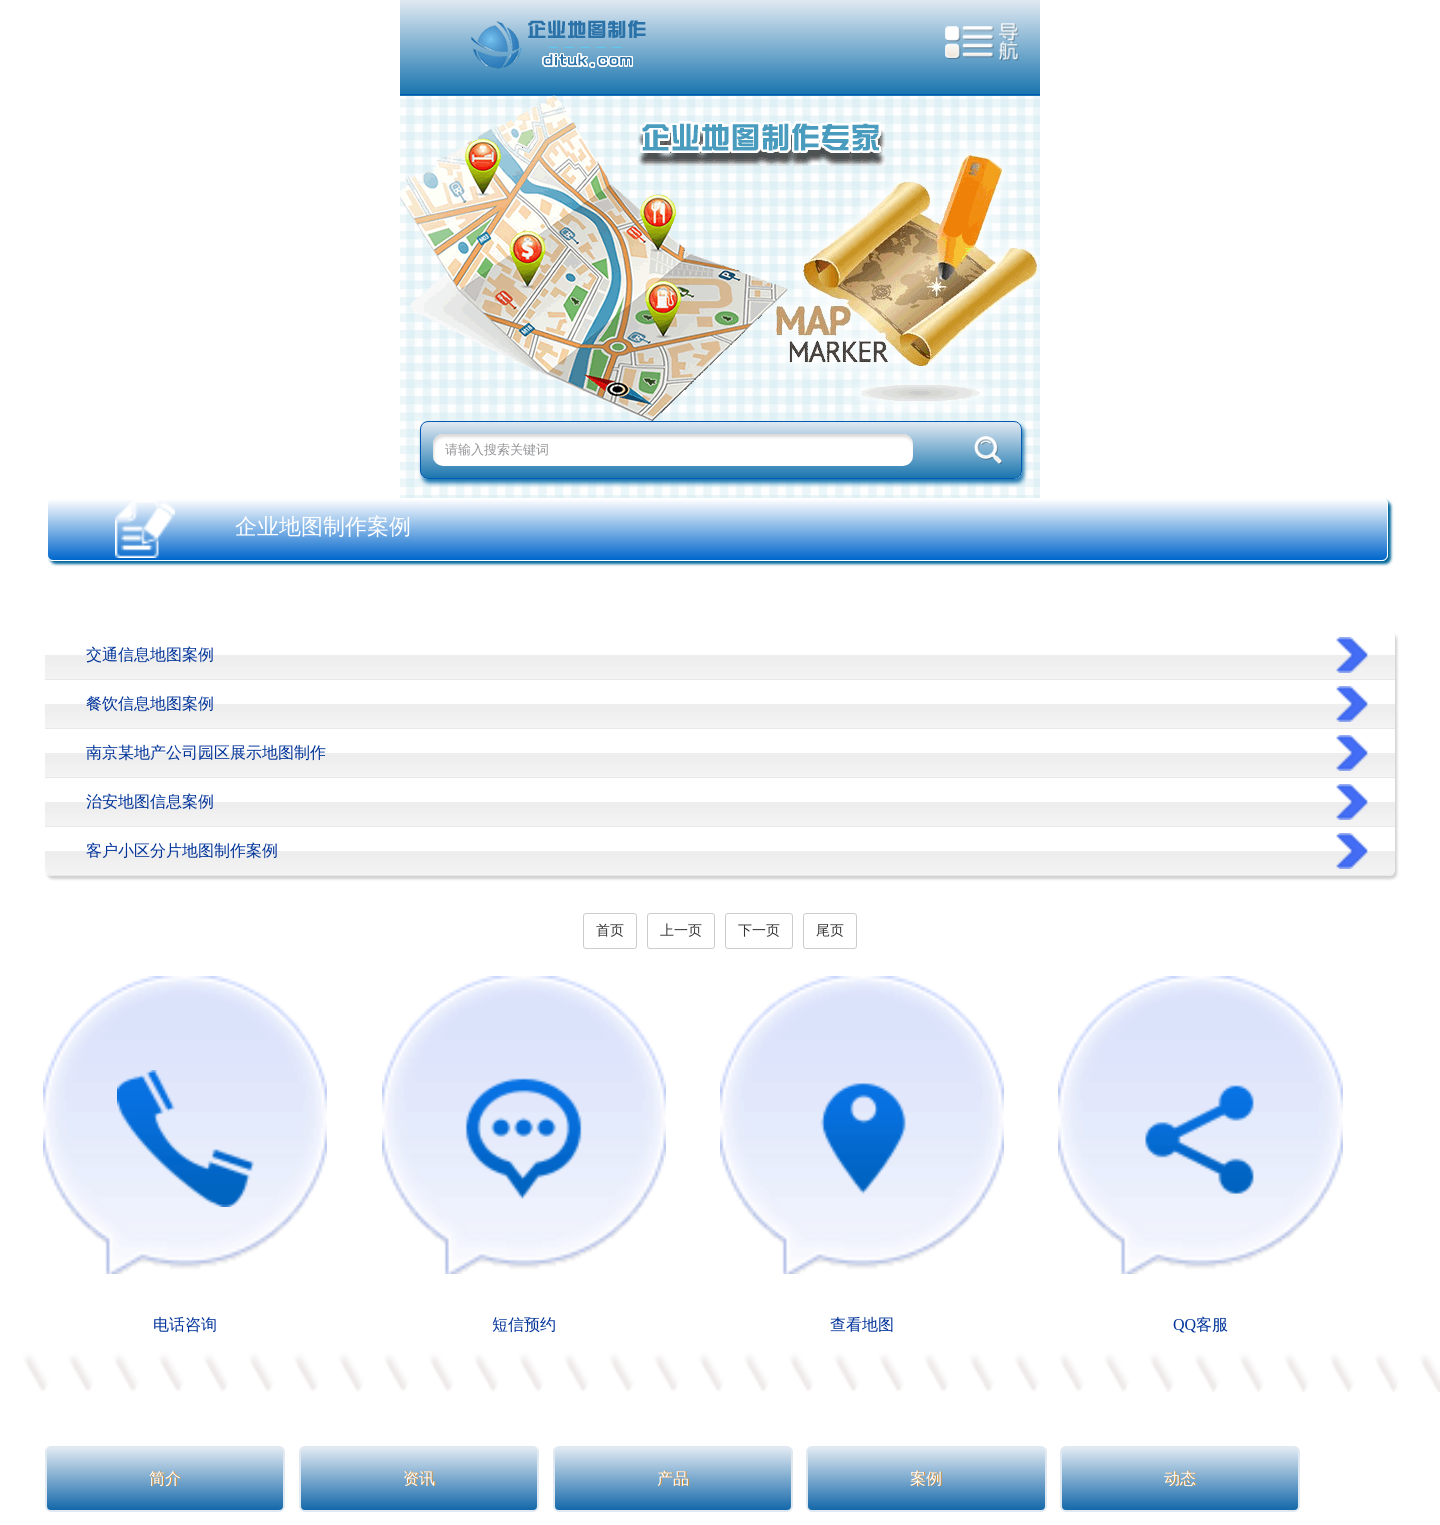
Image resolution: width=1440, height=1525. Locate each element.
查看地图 (862, 1154)
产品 (673, 1478)
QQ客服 (1200, 1154)
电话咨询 (185, 1154)
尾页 (830, 930)
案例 (926, 1478)
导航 (982, 46)
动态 (1180, 1478)
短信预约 (524, 1154)
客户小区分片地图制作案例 (182, 850)
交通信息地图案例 (150, 654)
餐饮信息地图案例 (150, 703)
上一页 (681, 930)
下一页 (759, 930)
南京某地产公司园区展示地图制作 (206, 752)
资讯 (419, 1478)
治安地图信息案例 (150, 801)
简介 (165, 1478)
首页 (610, 930)
